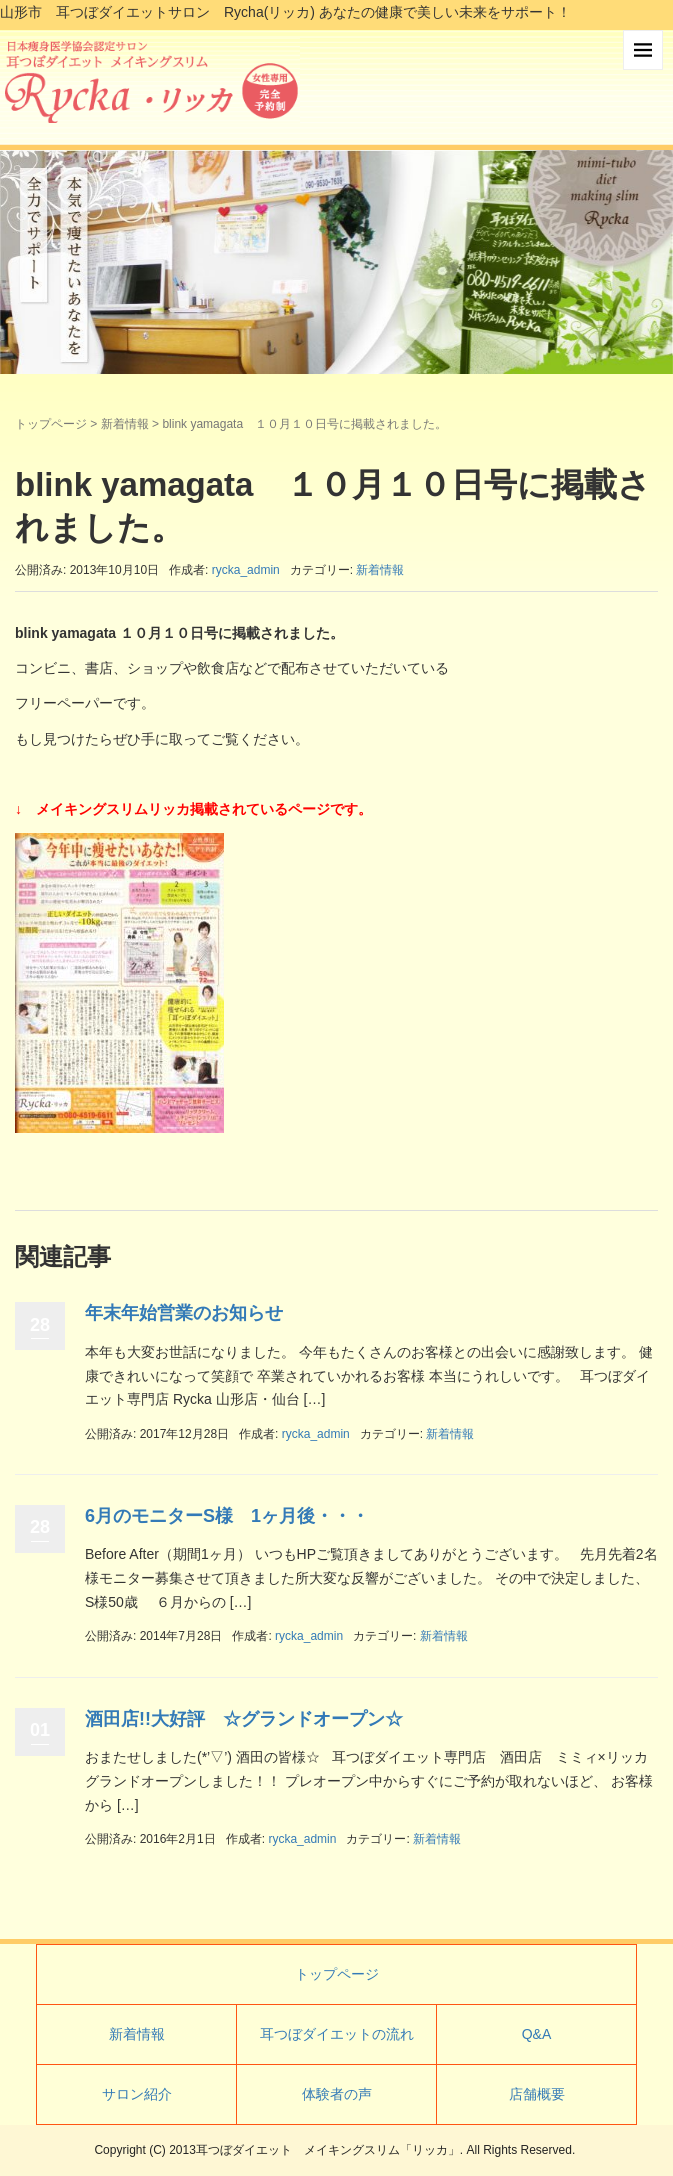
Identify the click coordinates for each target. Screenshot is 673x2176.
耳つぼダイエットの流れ (337, 2034)
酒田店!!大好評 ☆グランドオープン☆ (244, 1719)
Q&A (537, 2034)
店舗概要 (537, 2094)
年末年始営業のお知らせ (184, 1313)
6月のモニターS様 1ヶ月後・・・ (227, 1516)
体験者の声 (337, 2094)
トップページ (51, 424)
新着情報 (125, 424)
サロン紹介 (137, 2094)
